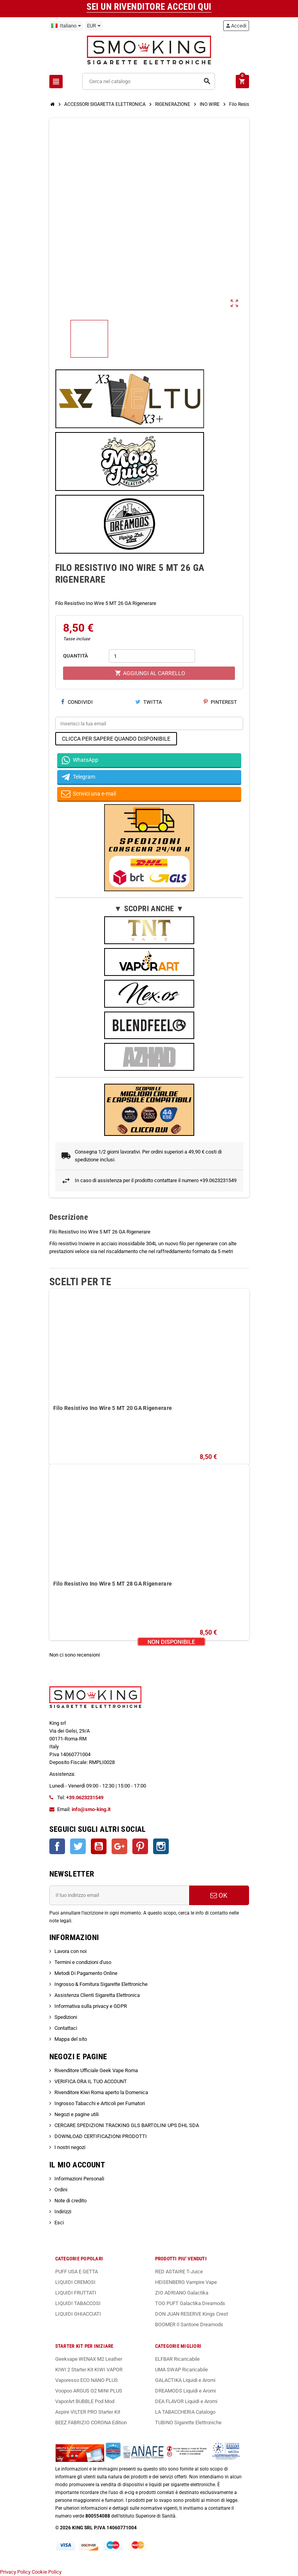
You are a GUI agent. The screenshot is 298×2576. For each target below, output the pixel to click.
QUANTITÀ (75, 656)
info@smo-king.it (91, 1809)
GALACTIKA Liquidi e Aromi (185, 2380)
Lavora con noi (70, 1951)
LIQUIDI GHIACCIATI (78, 2314)
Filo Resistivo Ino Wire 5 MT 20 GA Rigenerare (112, 1408)
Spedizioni (65, 2017)
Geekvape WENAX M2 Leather (88, 2359)
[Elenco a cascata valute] (94, 26)
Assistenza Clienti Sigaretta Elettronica (97, 1995)
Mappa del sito (70, 2039)
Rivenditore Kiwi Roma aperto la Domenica (101, 2092)
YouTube (99, 1846)
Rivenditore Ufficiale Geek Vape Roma (96, 2070)
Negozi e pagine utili (76, 2114)
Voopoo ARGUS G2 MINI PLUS (88, 2391)
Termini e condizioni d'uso (82, 1962)
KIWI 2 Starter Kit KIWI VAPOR (89, 2370)
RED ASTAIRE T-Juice (179, 2271)
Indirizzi (62, 2211)
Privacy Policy (15, 2572)
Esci (59, 2222)
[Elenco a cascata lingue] (66, 26)
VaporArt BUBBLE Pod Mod (84, 2401)
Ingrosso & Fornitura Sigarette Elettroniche (101, 1984)
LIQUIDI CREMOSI (75, 2282)
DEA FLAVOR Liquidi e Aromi (186, 2401)
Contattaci (65, 2028)
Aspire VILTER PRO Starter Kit (87, 2412)
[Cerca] (148, 81)
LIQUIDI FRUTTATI (75, 2293)
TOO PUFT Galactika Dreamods (190, 2303)
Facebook (57, 1846)
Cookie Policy (46, 2572)
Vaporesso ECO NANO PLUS (86, 2380)
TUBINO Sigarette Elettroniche (188, 2422)
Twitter (78, 1846)
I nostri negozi (69, 2147)
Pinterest (220, 702)
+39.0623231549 (84, 1797)
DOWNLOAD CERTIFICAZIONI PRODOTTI (100, 2136)
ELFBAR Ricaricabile (177, 2359)
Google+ (119, 1846)
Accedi (235, 26)
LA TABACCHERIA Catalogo (185, 2412)
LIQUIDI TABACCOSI (78, 2303)
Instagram (161, 1846)
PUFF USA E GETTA (76, 2271)
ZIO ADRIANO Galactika (181, 2293)
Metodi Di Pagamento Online (85, 1973)
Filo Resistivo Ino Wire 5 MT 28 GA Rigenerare (112, 1583)
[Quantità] (152, 656)
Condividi (77, 702)
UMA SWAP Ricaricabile (181, 2370)
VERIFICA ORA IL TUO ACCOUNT (90, 2081)
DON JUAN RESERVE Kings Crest (191, 2314)
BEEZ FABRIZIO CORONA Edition (91, 2422)
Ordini (60, 2190)
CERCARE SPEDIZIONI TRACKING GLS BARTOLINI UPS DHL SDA (126, 2125)
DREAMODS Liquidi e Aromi (185, 2391)
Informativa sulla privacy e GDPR (90, 2006)
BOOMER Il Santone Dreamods (189, 2324)
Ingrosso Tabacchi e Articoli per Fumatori (99, 2103)
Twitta (148, 702)
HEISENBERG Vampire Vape (186, 2282)
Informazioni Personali (79, 2179)
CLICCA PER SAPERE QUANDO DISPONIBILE (116, 739)
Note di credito (70, 2201)
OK (219, 1895)
